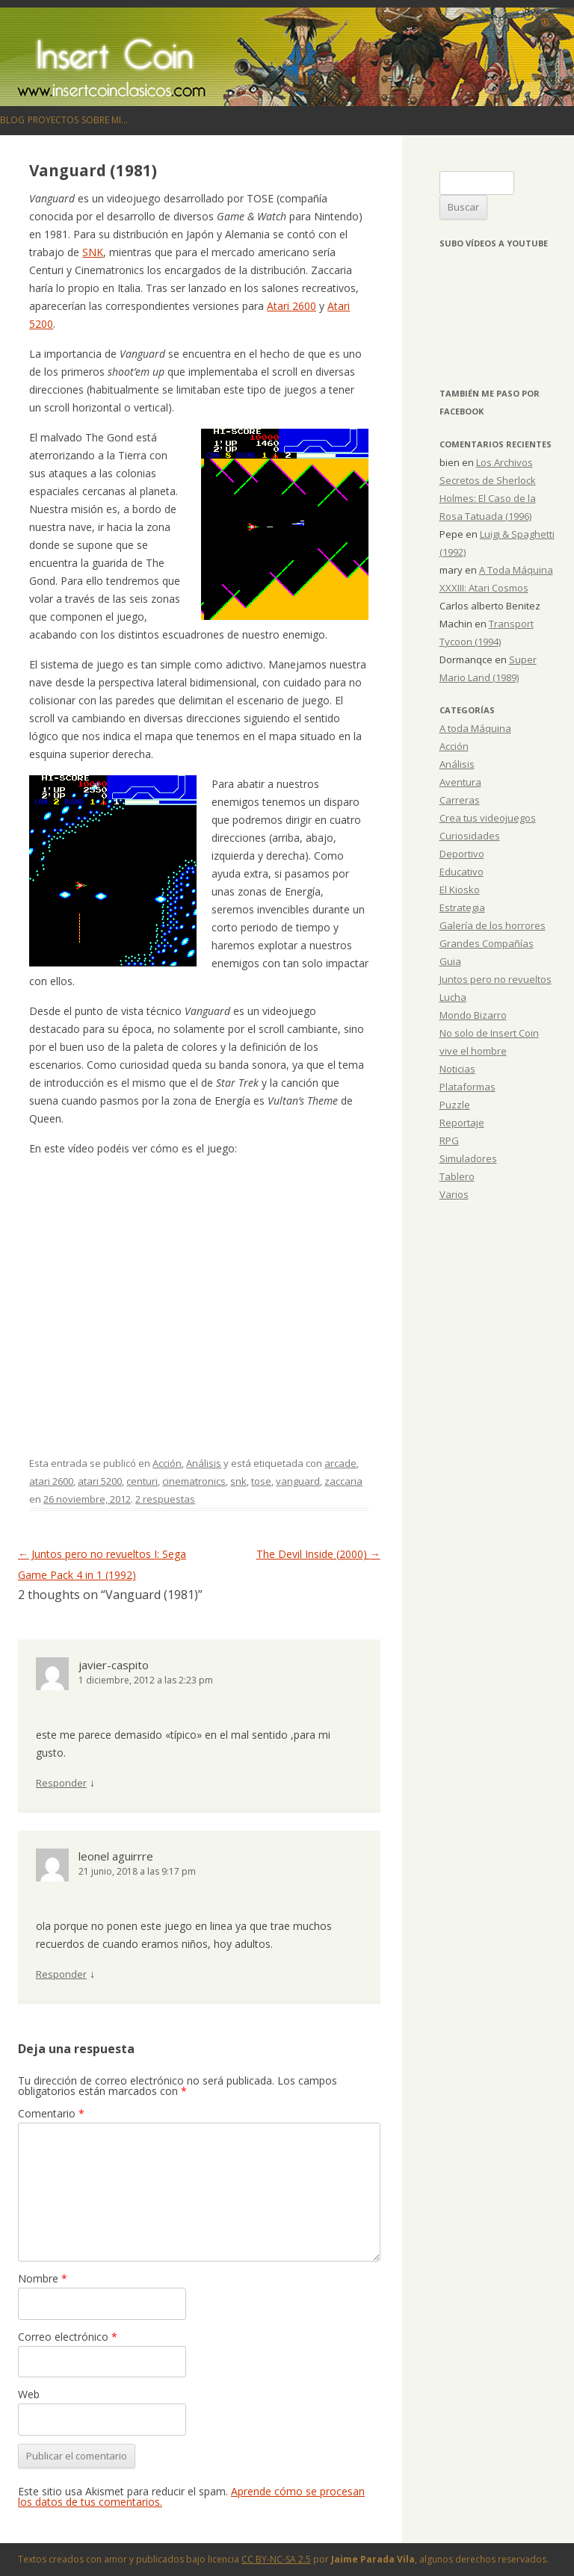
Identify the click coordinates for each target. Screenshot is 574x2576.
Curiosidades (469, 835)
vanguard (298, 1481)
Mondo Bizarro (473, 1015)
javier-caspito (113, 1664)
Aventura (460, 782)
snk (238, 1481)
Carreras (459, 800)
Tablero (457, 1176)
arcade (340, 1463)
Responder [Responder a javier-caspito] (61, 1783)
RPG (449, 1140)
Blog (12, 120)
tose (261, 1481)
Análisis (203, 1463)
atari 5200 (100, 1481)
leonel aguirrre (115, 1856)
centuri (142, 1481)
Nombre (42, 2278)
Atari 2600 (291, 306)
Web (29, 2394)
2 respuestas (165, 1499)
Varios (454, 1194)
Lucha (452, 997)
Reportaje (461, 1122)
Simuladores (468, 1158)
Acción (167, 1463)
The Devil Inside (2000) (318, 1554)
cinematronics (194, 1481)
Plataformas (467, 1086)
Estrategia (462, 907)
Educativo (461, 871)
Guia (450, 961)
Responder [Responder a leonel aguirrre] (61, 1974)
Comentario (51, 2113)
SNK (92, 252)
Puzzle (454, 1104)
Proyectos (53, 120)
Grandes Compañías (486, 943)
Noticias (457, 1069)
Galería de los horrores (492, 925)
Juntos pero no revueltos (495, 979)
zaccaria (343, 1481)
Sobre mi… (104, 120)
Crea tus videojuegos (487, 818)
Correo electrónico (67, 2337)
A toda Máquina (475, 728)
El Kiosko (459, 889)
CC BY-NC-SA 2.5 (276, 2559)
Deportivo (461, 853)
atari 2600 (51, 1481)
